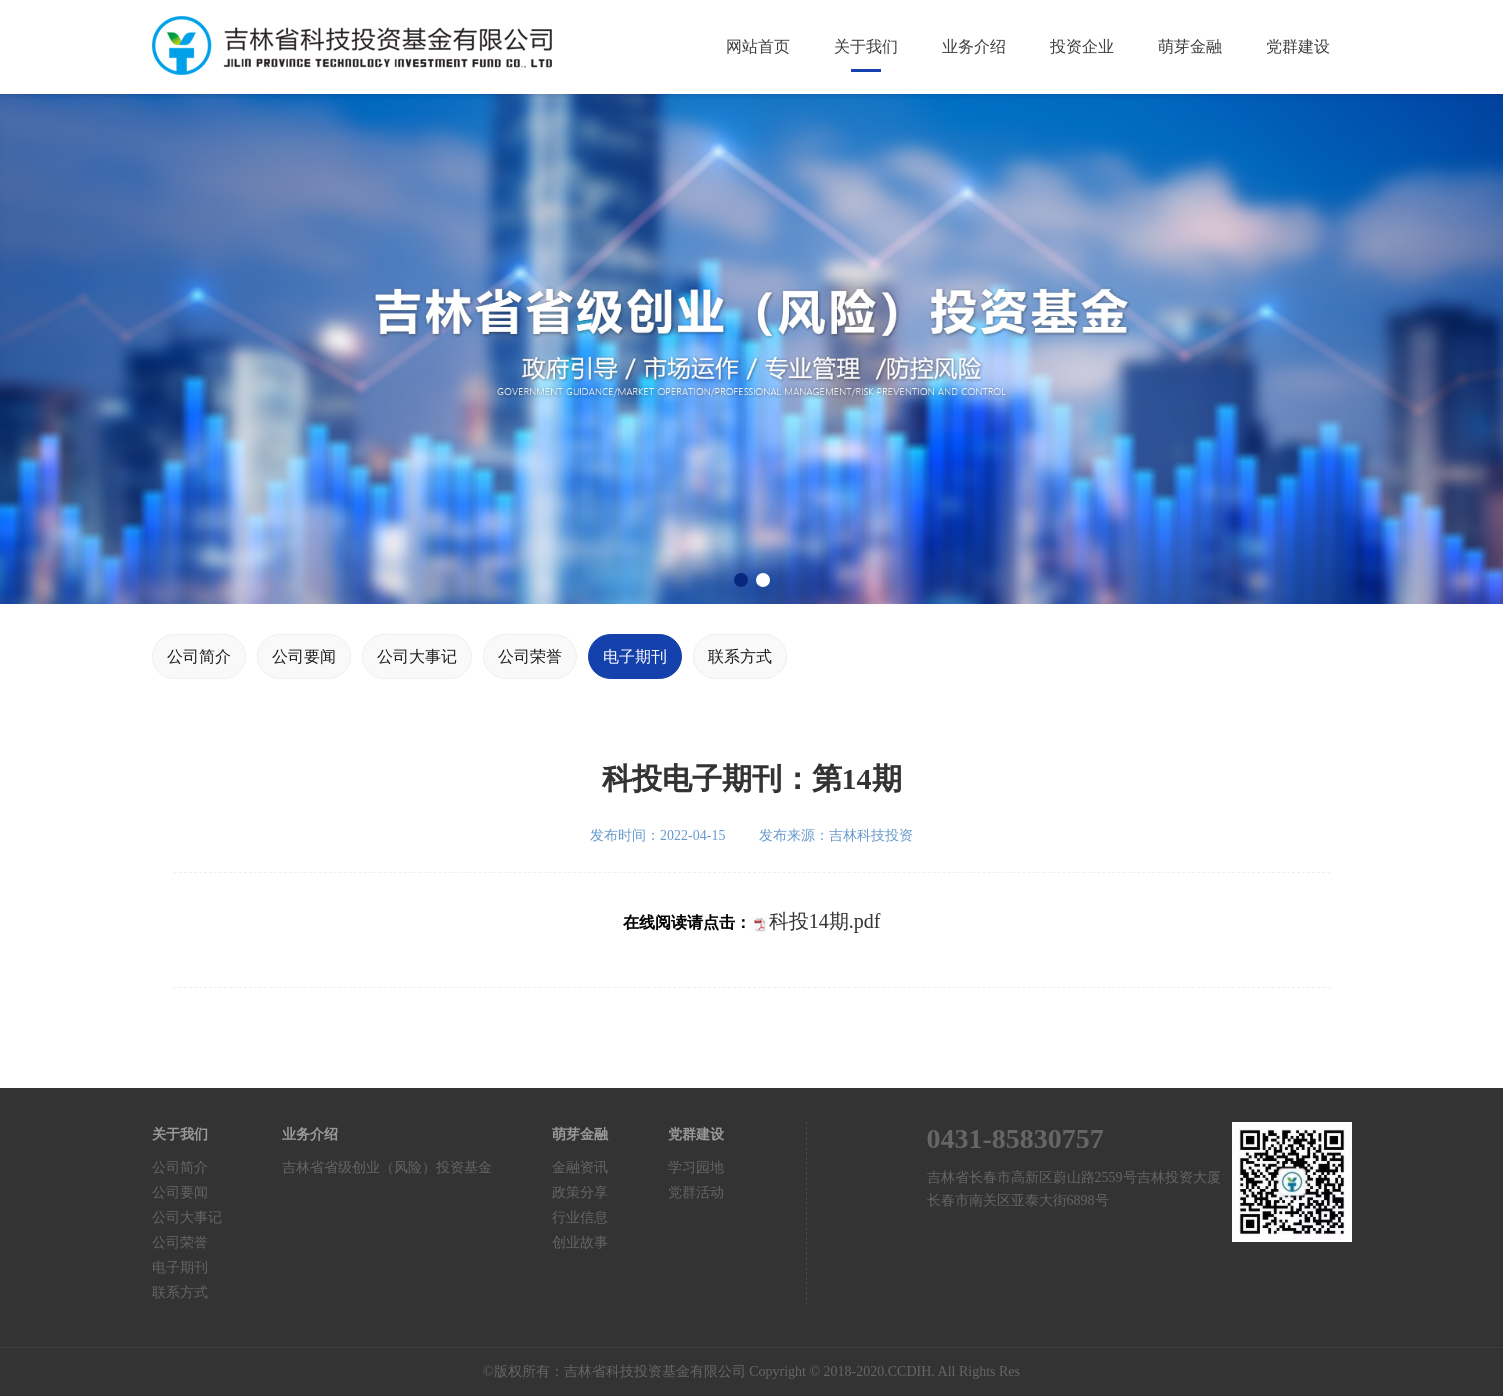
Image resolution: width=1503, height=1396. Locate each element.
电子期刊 (635, 656)
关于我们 (866, 46)
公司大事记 (417, 656)
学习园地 (696, 1167)
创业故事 (580, 1242)
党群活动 (696, 1192)
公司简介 (199, 656)
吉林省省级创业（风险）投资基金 (387, 1167)
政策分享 (580, 1192)
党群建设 (1298, 46)
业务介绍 (974, 46)
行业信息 (580, 1217)
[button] (741, 580)
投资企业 (1082, 46)
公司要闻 (304, 656)
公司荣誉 (530, 656)
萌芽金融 (1190, 46)
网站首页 (758, 46)
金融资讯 (580, 1167)
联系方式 (740, 656)
